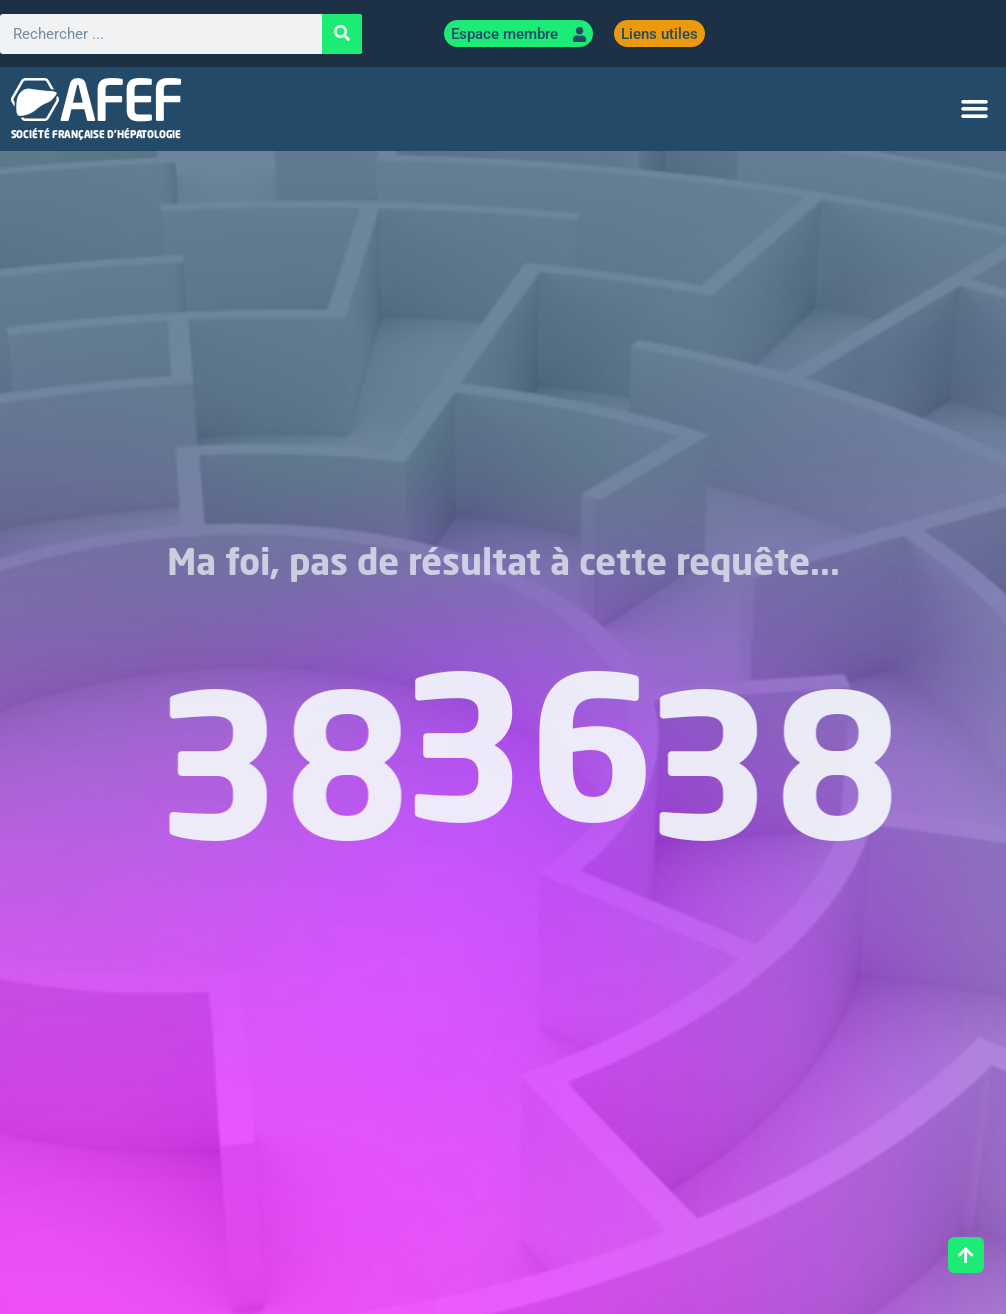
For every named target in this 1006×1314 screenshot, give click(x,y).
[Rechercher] (342, 34)
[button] (974, 109)
